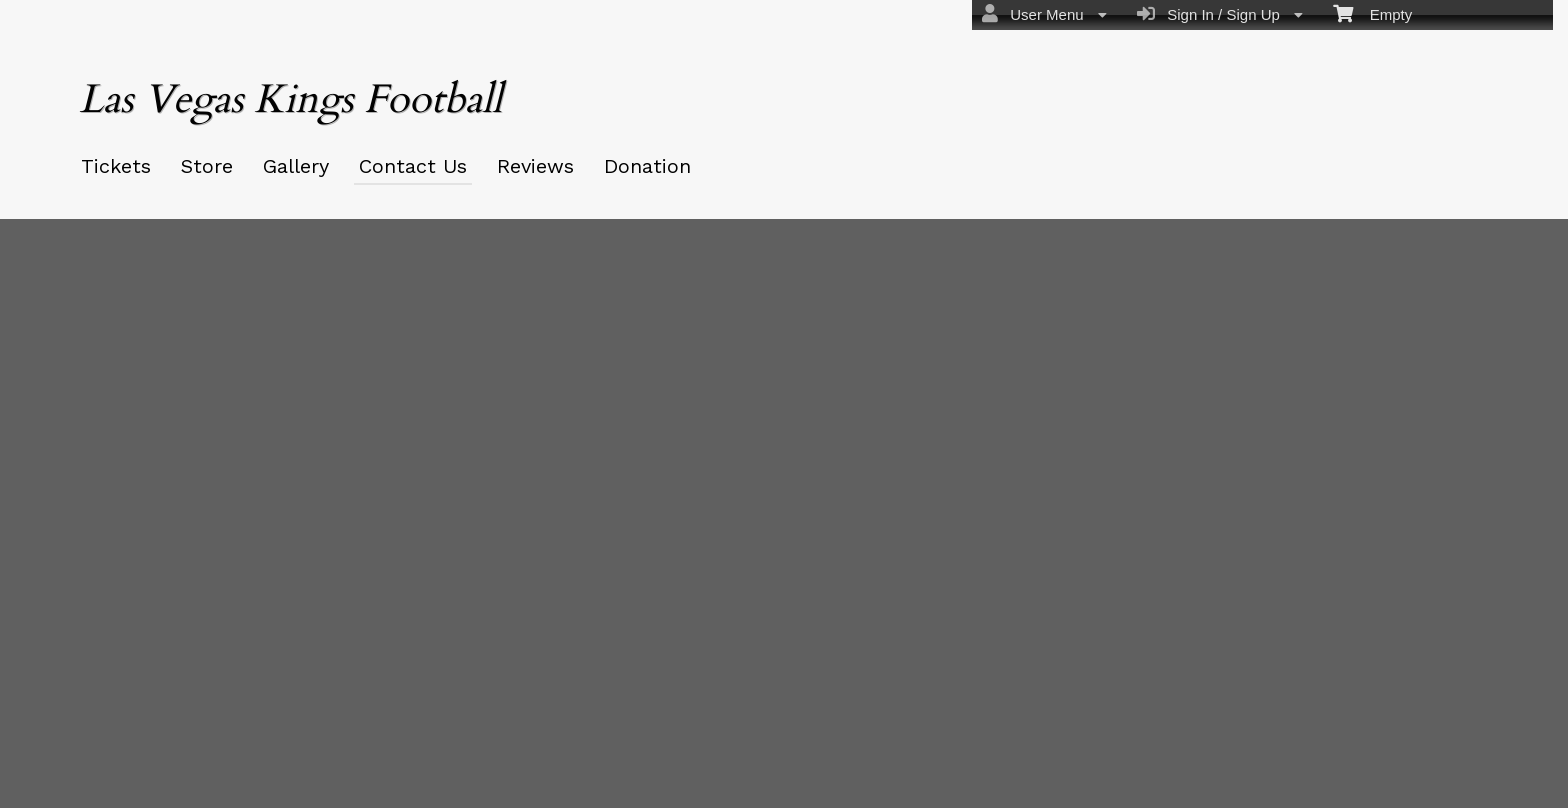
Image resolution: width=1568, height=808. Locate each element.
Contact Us (413, 166)
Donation (647, 166)
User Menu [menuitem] (1044, 14)
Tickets (116, 166)
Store (207, 166)
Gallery (296, 166)
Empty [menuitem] (1372, 13)
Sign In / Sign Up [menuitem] (1220, 14)
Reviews (535, 166)
